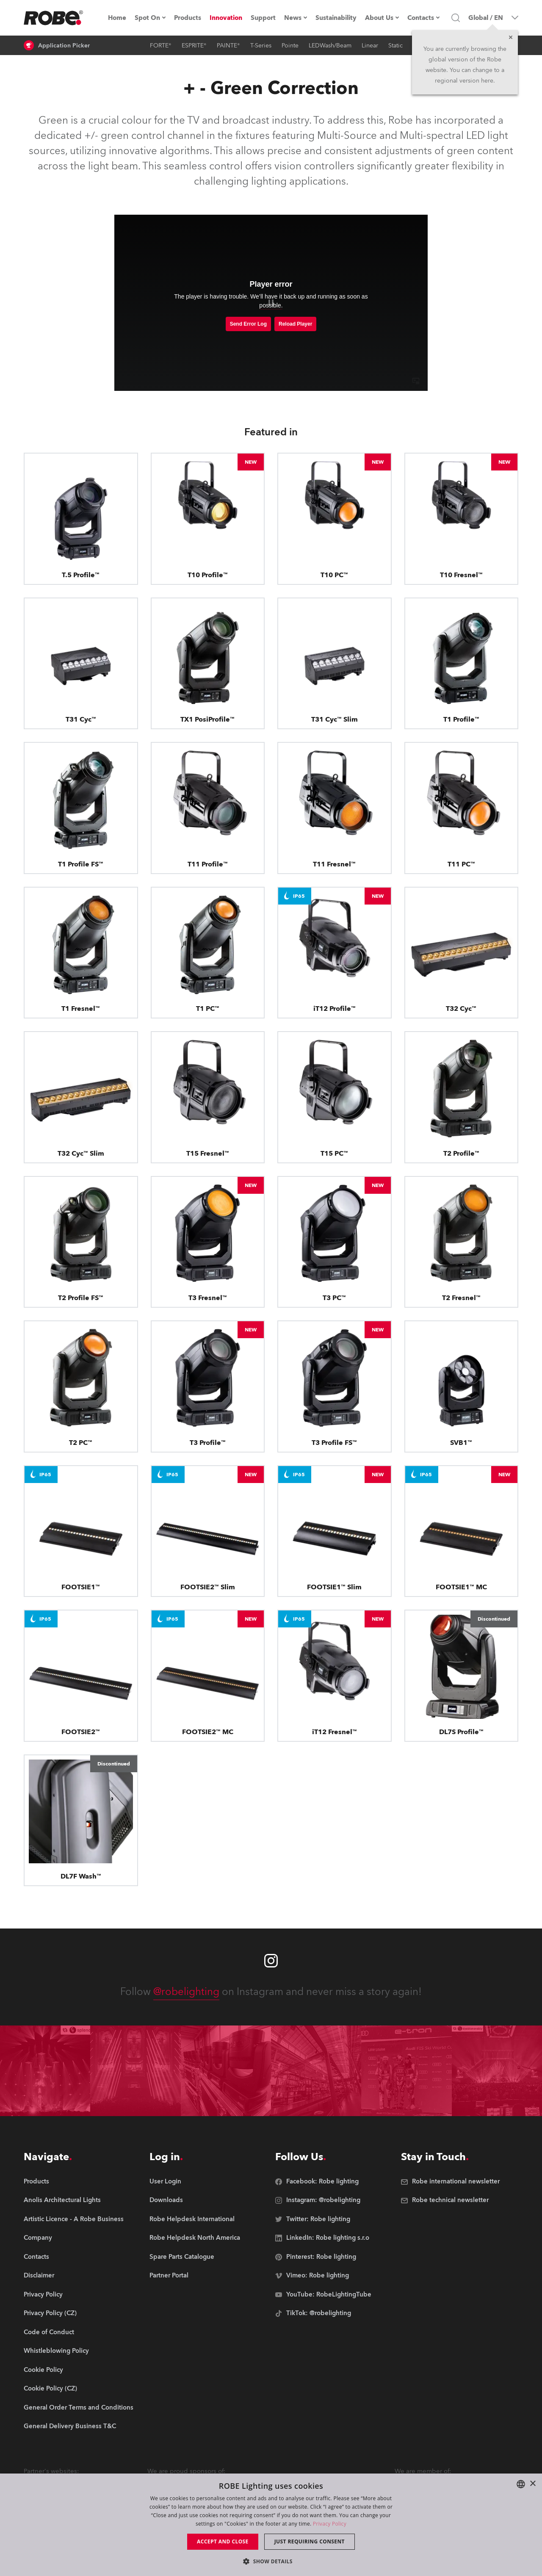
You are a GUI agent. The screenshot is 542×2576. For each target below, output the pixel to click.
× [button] (532, 2484)
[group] (78, 2200)
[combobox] (521, 2484)
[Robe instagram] (271, 1960)
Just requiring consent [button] (309, 2541)
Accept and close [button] (223, 2541)
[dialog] (271, 2525)
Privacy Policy (329, 2523)
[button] (271, 2561)
